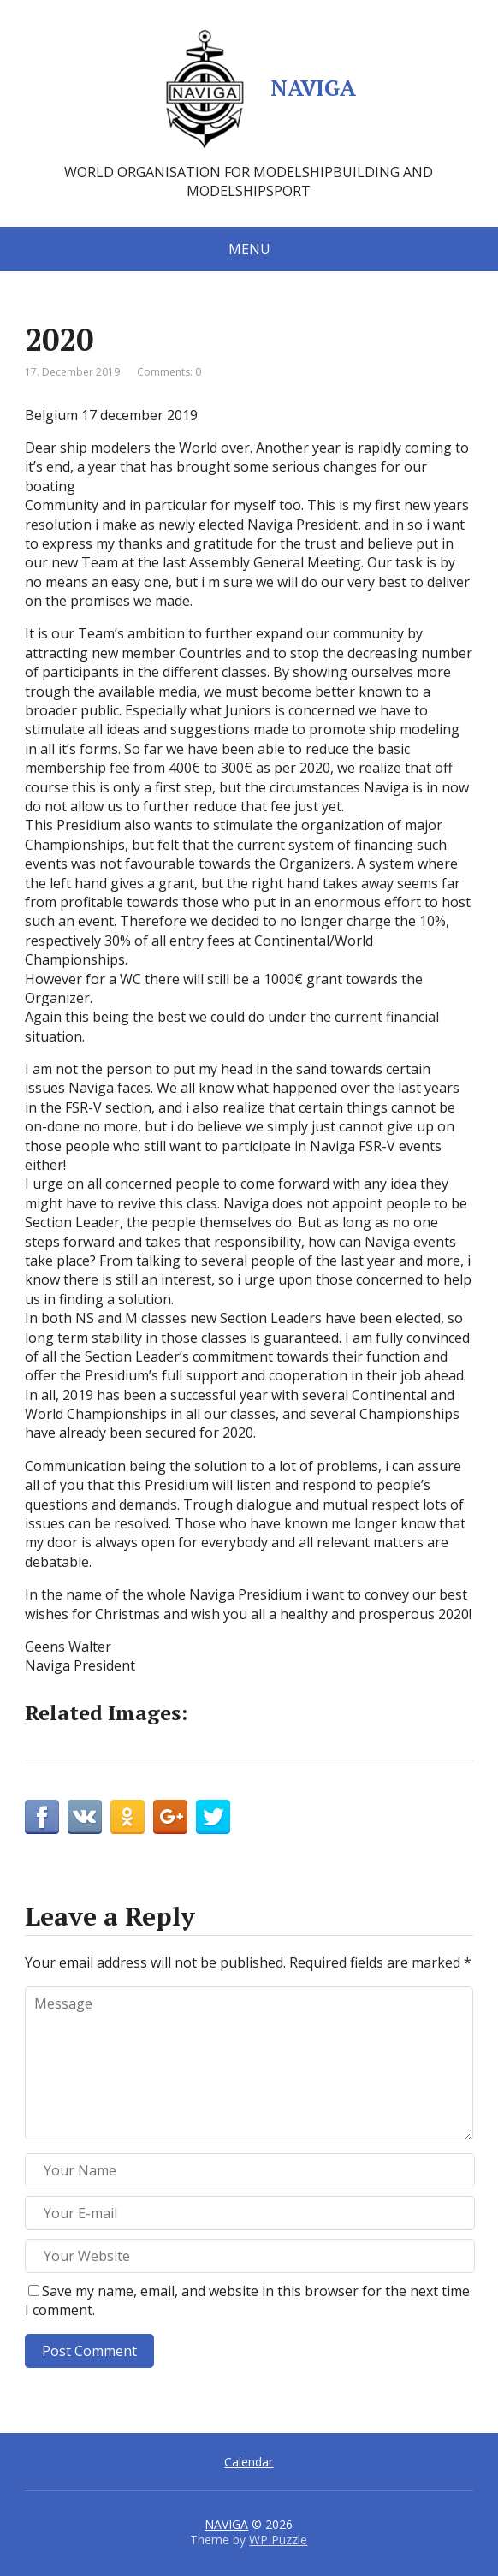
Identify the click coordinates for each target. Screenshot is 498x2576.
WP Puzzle (278, 2539)
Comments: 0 (169, 372)
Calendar (248, 2462)
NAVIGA (249, 90)
